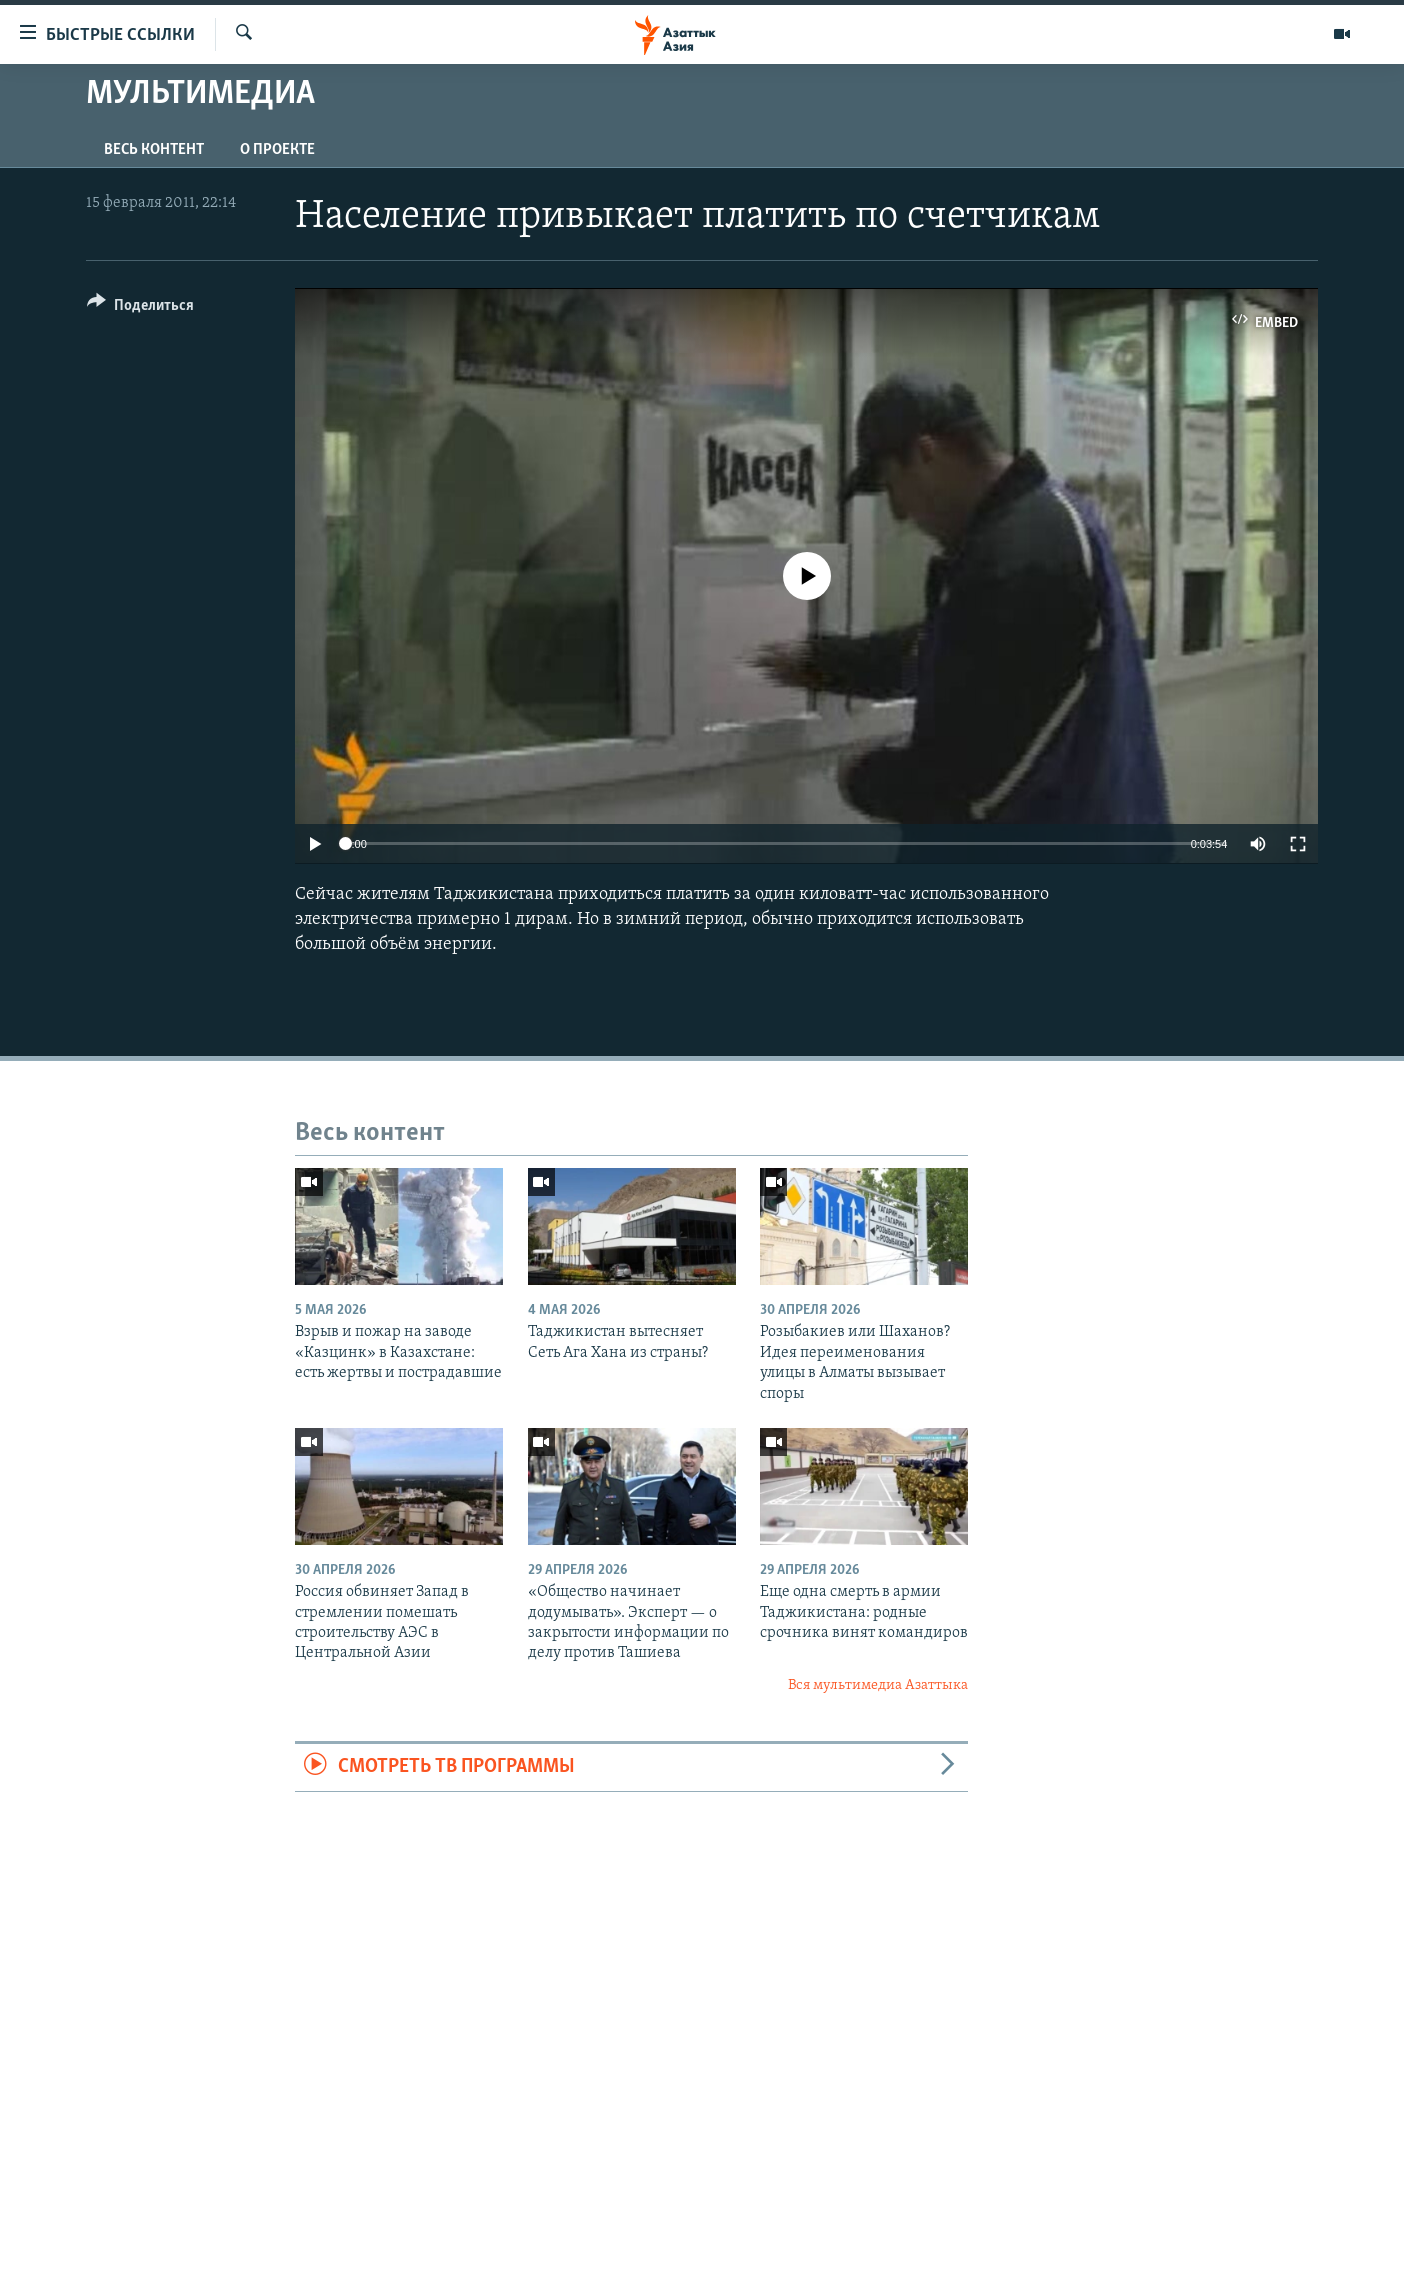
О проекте (277, 150)
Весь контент (154, 150)
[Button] (140, 308)
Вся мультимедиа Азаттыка (878, 1685)
